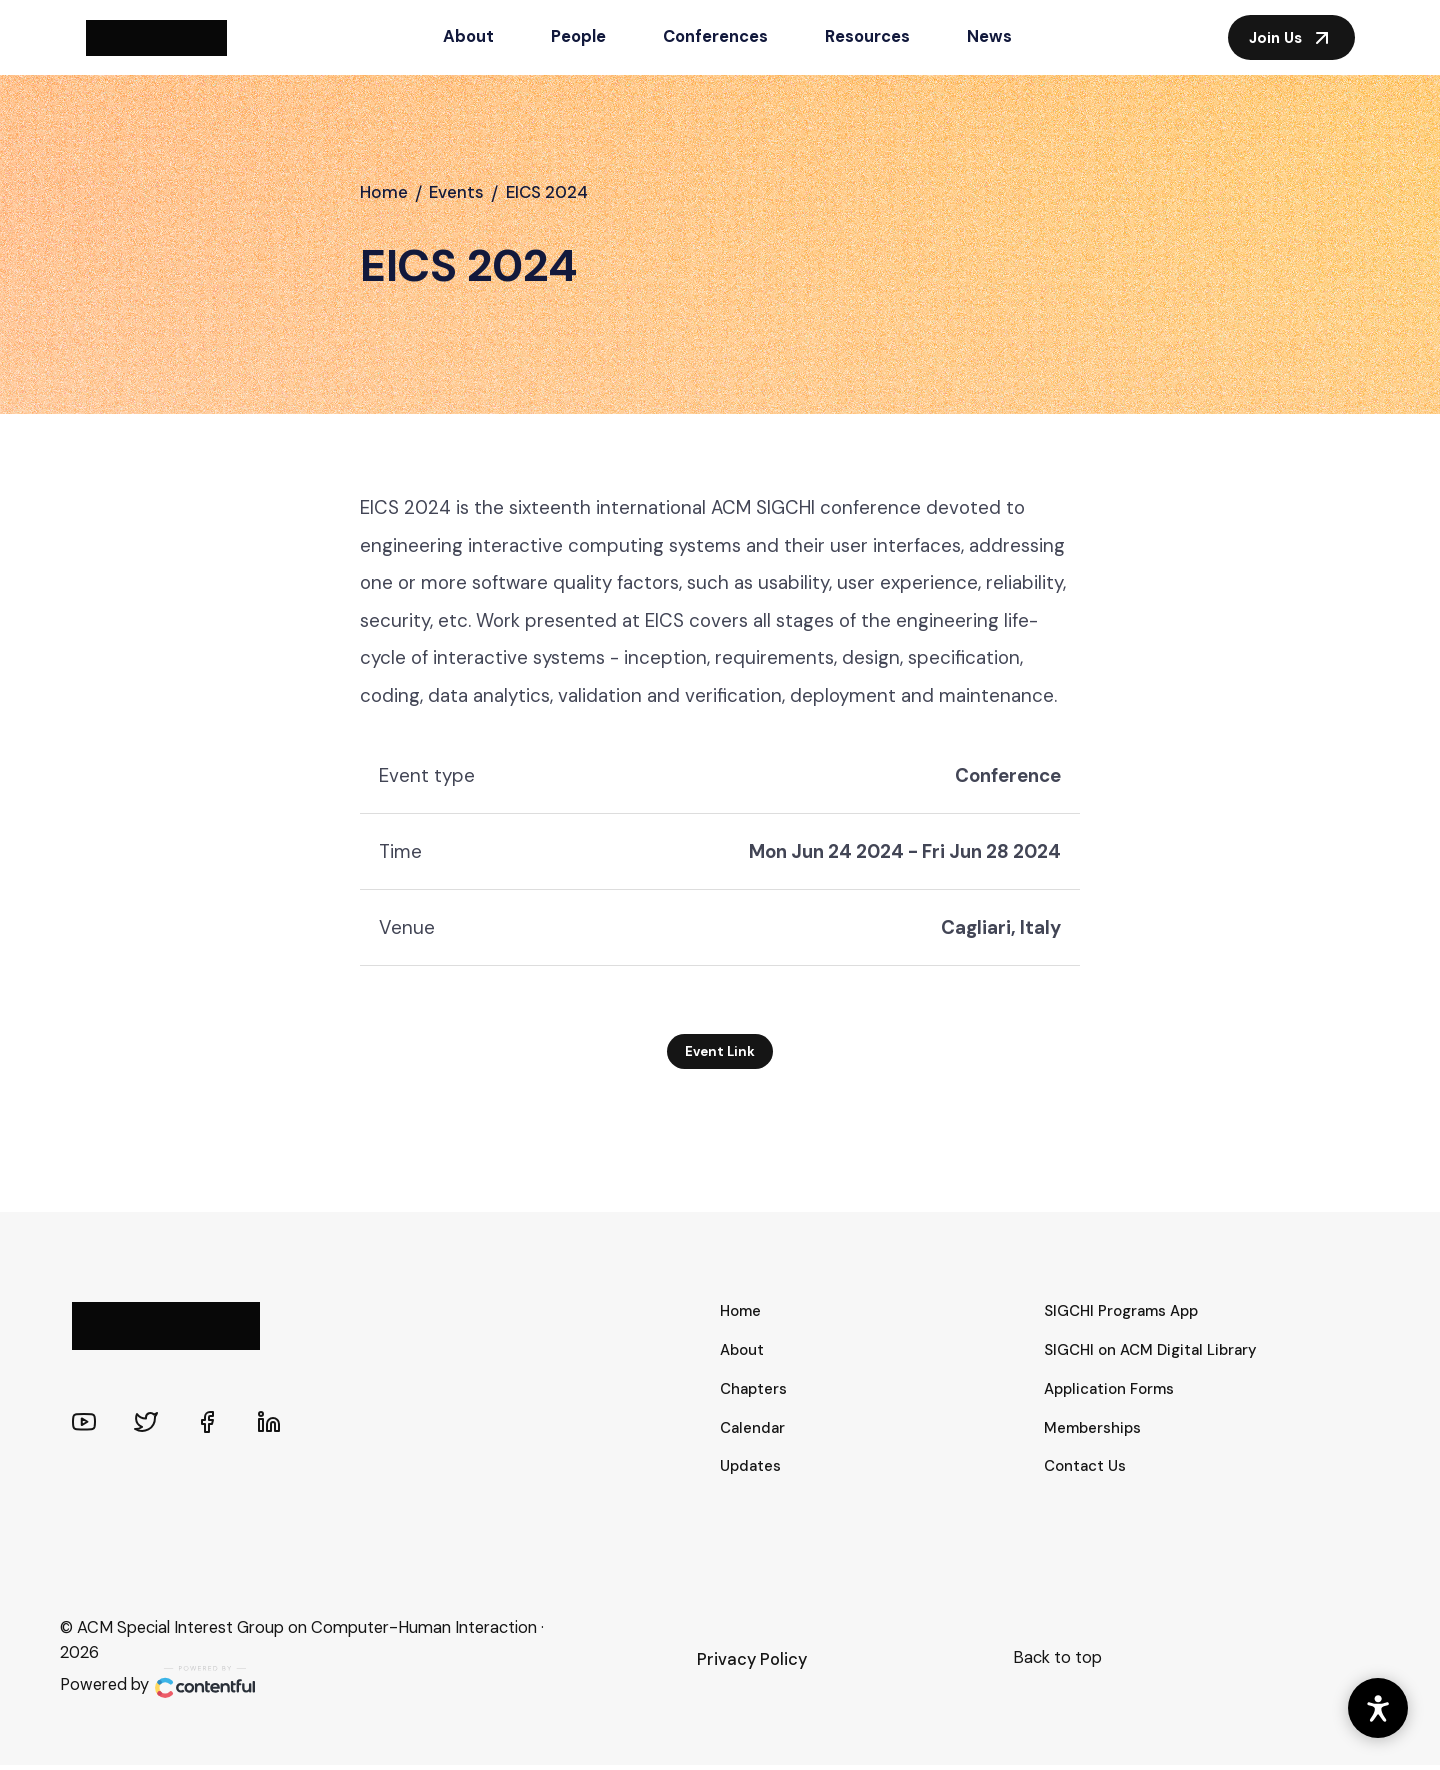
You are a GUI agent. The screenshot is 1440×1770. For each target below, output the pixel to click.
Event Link (720, 1056)
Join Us (1291, 38)
